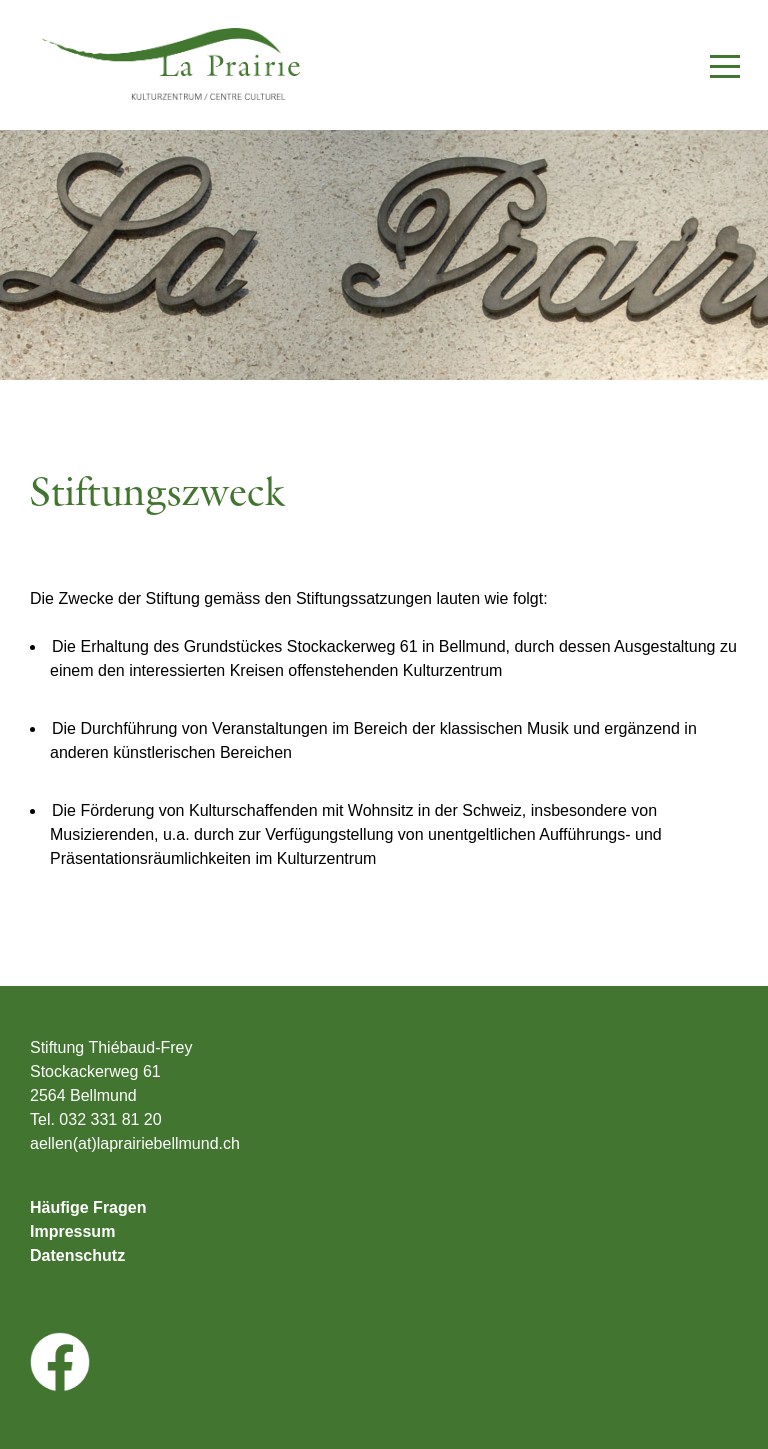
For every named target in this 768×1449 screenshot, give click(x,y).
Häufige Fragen (88, 1208)
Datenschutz (77, 1256)
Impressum (72, 1232)
